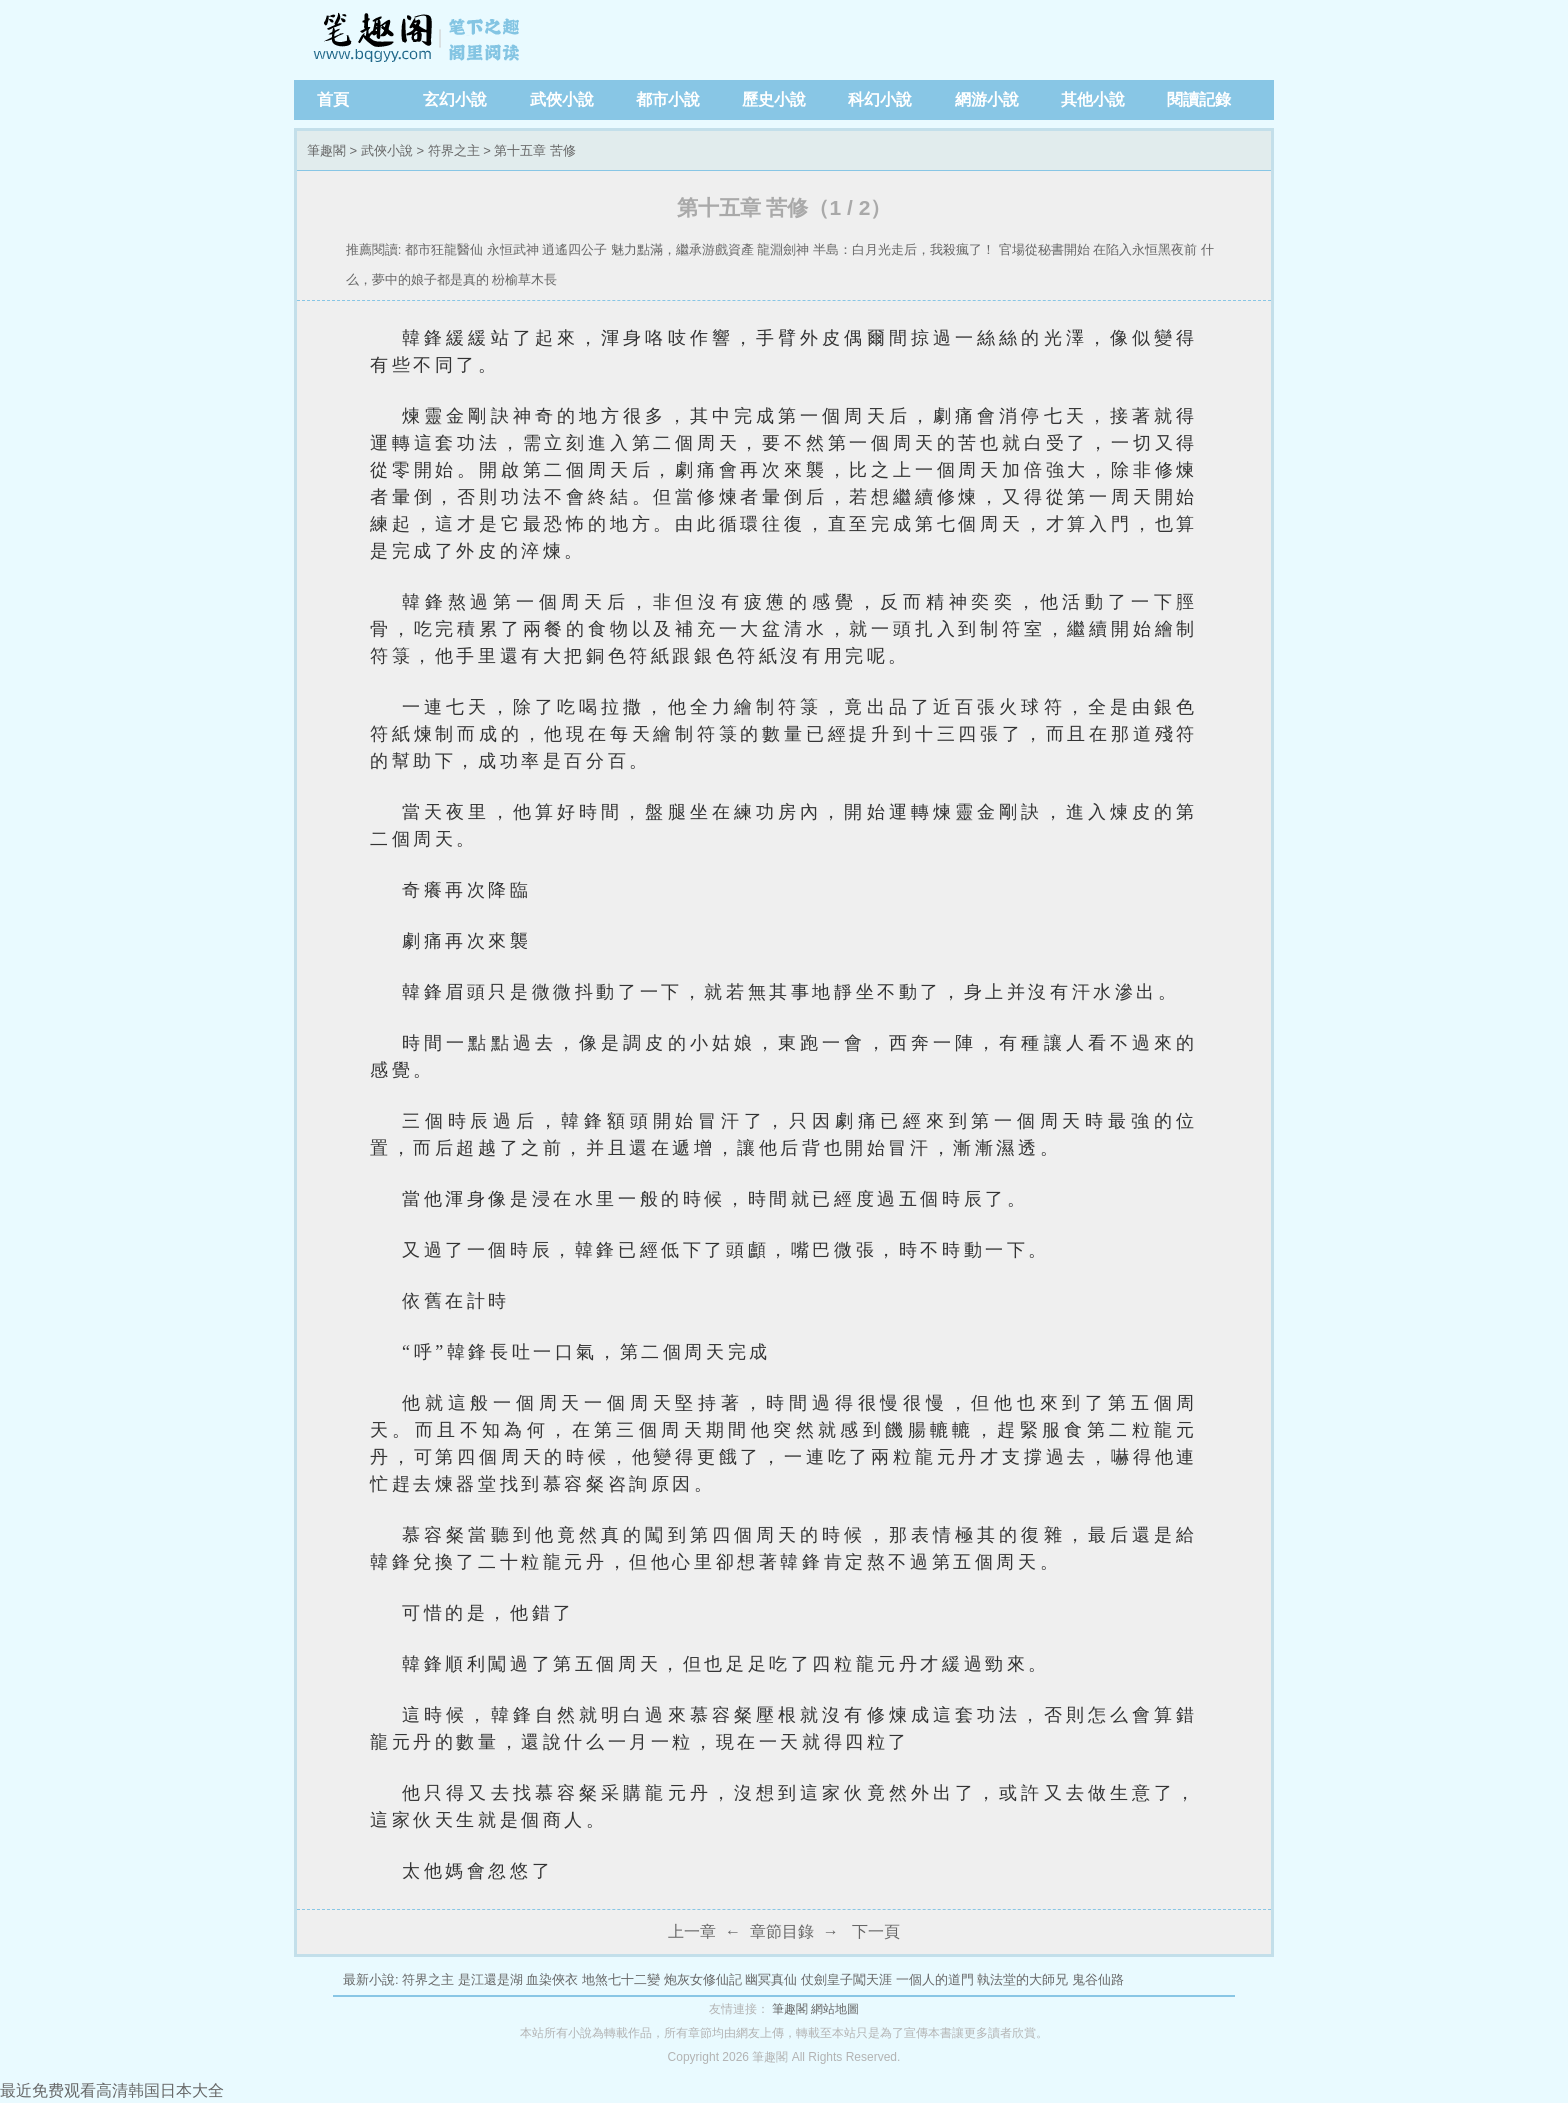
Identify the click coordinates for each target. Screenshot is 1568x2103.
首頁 (333, 99)
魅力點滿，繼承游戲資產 (682, 249)
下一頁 (876, 1931)
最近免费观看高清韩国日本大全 (112, 2090)
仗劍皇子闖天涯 (846, 1979)
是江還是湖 (490, 1979)
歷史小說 (774, 99)
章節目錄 (782, 1931)
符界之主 (454, 150)
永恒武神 (513, 249)
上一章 (692, 1931)
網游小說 (987, 99)
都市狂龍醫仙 (444, 249)
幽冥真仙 (771, 1979)
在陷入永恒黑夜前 (1145, 249)
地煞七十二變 (621, 1979)
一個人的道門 (935, 1979)
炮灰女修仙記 (703, 1979)
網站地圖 (835, 2009)
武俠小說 (562, 99)
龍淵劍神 (783, 249)
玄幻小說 (455, 99)
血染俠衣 (552, 1979)
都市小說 (668, 99)
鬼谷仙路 (1098, 1979)
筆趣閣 (419, 40)
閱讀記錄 (1199, 99)
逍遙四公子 (574, 249)
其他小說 (1093, 99)
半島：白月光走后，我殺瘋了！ (904, 249)
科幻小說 (880, 99)
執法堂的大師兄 (1022, 1979)
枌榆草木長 (524, 279)
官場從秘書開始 (1044, 249)
